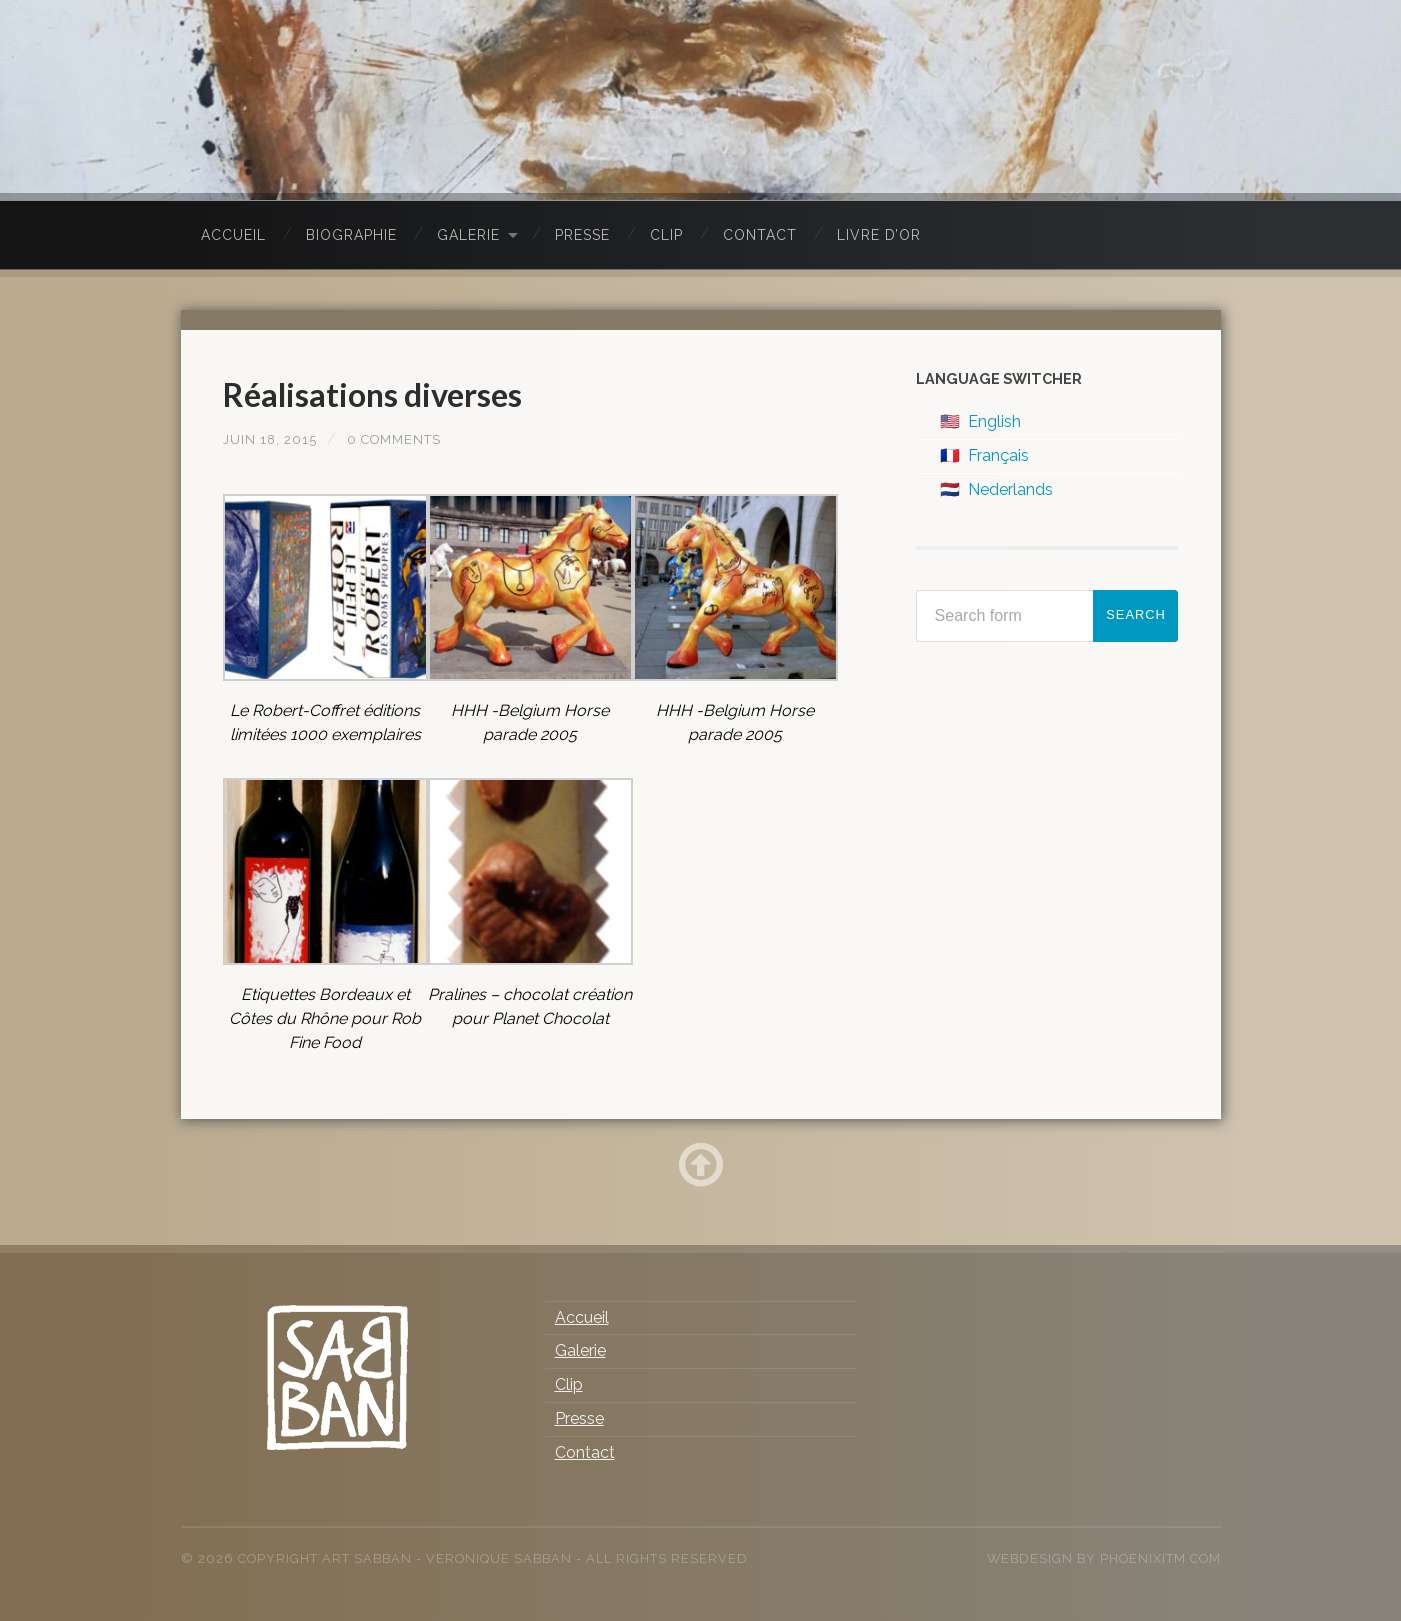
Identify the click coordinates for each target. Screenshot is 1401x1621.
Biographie (351, 235)
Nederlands (1010, 489)
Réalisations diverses (391, 393)
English (994, 421)
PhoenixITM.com (1160, 1558)
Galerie (468, 235)
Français (998, 455)
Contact (760, 235)
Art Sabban (367, 1558)
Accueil (233, 235)
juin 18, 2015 (274, 438)
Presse (582, 235)
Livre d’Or (879, 235)
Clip (666, 235)
